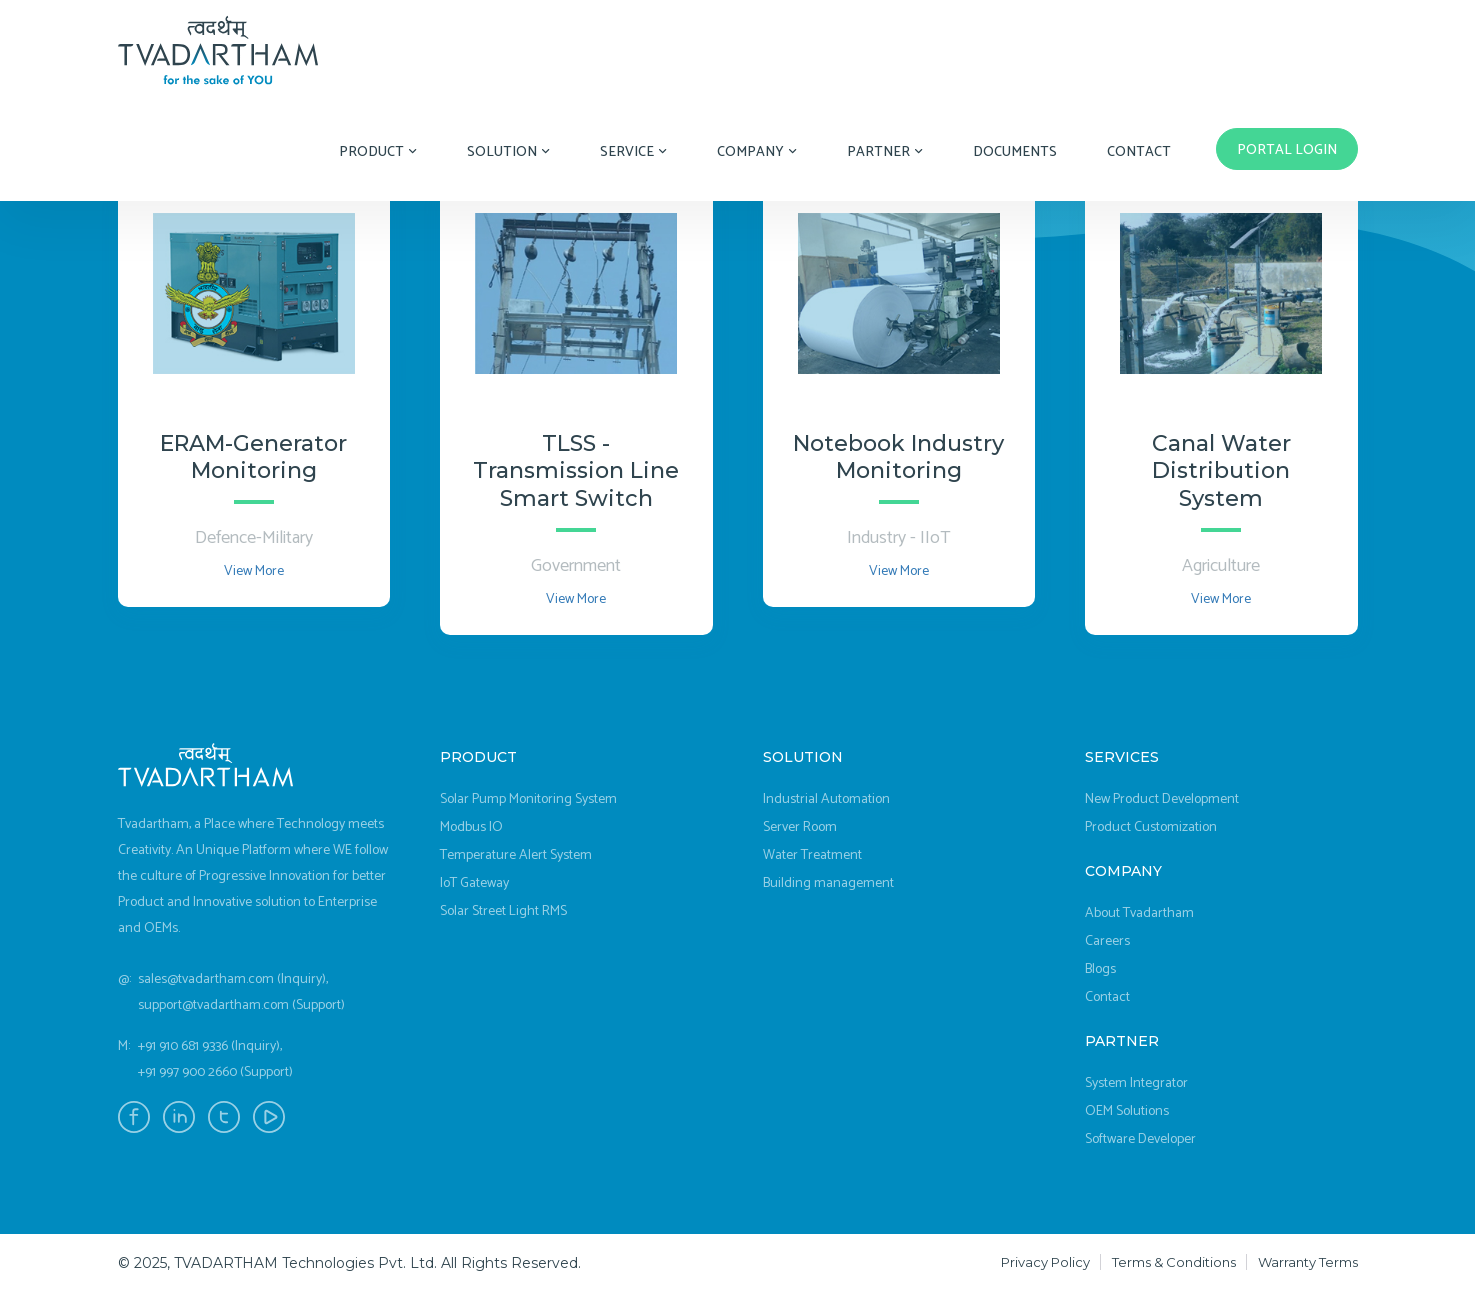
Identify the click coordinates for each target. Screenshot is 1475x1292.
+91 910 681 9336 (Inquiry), (210, 1046)
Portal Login (1287, 150)
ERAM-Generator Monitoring (253, 457)
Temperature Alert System (516, 855)
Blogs (1100, 969)
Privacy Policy (1045, 1262)
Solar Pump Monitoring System (528, 799)
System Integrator (1136, 1083)
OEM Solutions (1127, 1111)
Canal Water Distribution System (1221, 471)
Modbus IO (471, 827)
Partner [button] (885, 152)
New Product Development (1162, 799)
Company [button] (757, 152)
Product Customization (1151, 827)
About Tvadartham (1139, 913)
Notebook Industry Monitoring (898, 457)
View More (254, 571)
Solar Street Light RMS (503, 911)
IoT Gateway (474, 883)
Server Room (800, 827)
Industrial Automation (826, 799)
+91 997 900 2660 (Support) (215, 1072)
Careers (1107, 941)
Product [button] (378, 152)
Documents (1015, 152)
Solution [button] (508, 152)
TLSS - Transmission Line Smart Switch (576, 471)
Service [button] (633, 152)
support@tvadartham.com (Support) (241, 1005)
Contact (1139, 152)
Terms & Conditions (1174, 1262)
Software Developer (1140, 1139)
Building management (828, 883)
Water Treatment (812, 855)
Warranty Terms (1308, 1262)
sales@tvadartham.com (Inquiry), (233, 979)
